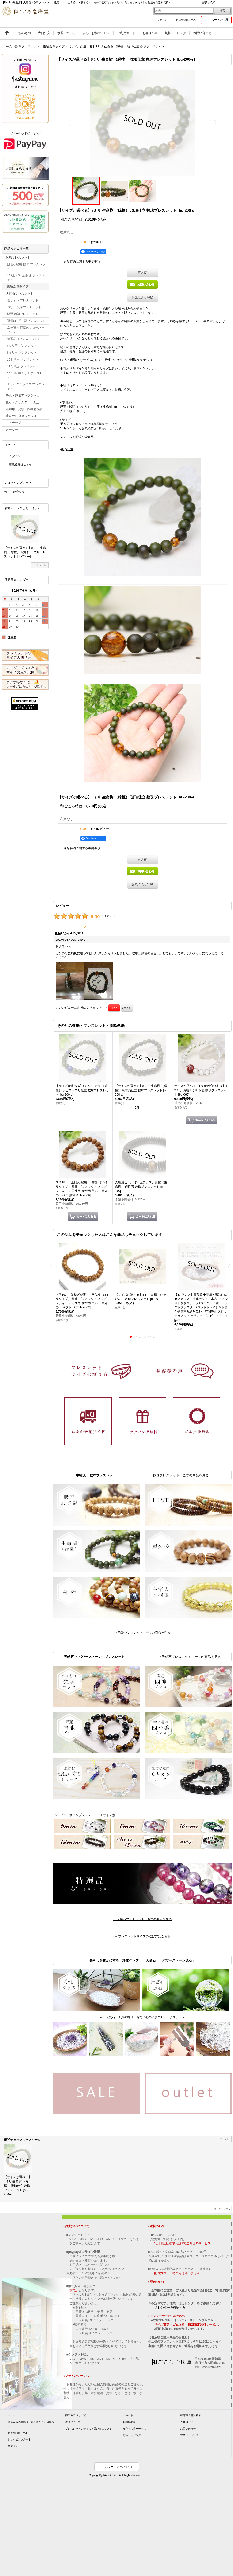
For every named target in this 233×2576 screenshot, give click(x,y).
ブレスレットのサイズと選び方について (88, 2428)
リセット (41, 565)
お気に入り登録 (142, 297)
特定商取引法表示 (190, 2415)
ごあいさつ (129, 2415)
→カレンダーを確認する (168, 2307)
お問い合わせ (188, 2428)
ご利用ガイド (188, 2422)
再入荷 (142, 273)
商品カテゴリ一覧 (75, 2415)
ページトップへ (222, 2209)
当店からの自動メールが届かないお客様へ (31, 2424)
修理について (73, 2422)
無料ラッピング (132, 2435)
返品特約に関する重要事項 (82, 261)
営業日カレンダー (190, 2435)
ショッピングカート (19, 2439)
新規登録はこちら (186, 19)
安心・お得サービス (134, 2428)
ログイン (162, 19)
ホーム (11, 2415)
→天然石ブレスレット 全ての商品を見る (189, 1657)
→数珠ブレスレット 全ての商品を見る (179, 1475)
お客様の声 (129, 2422)
